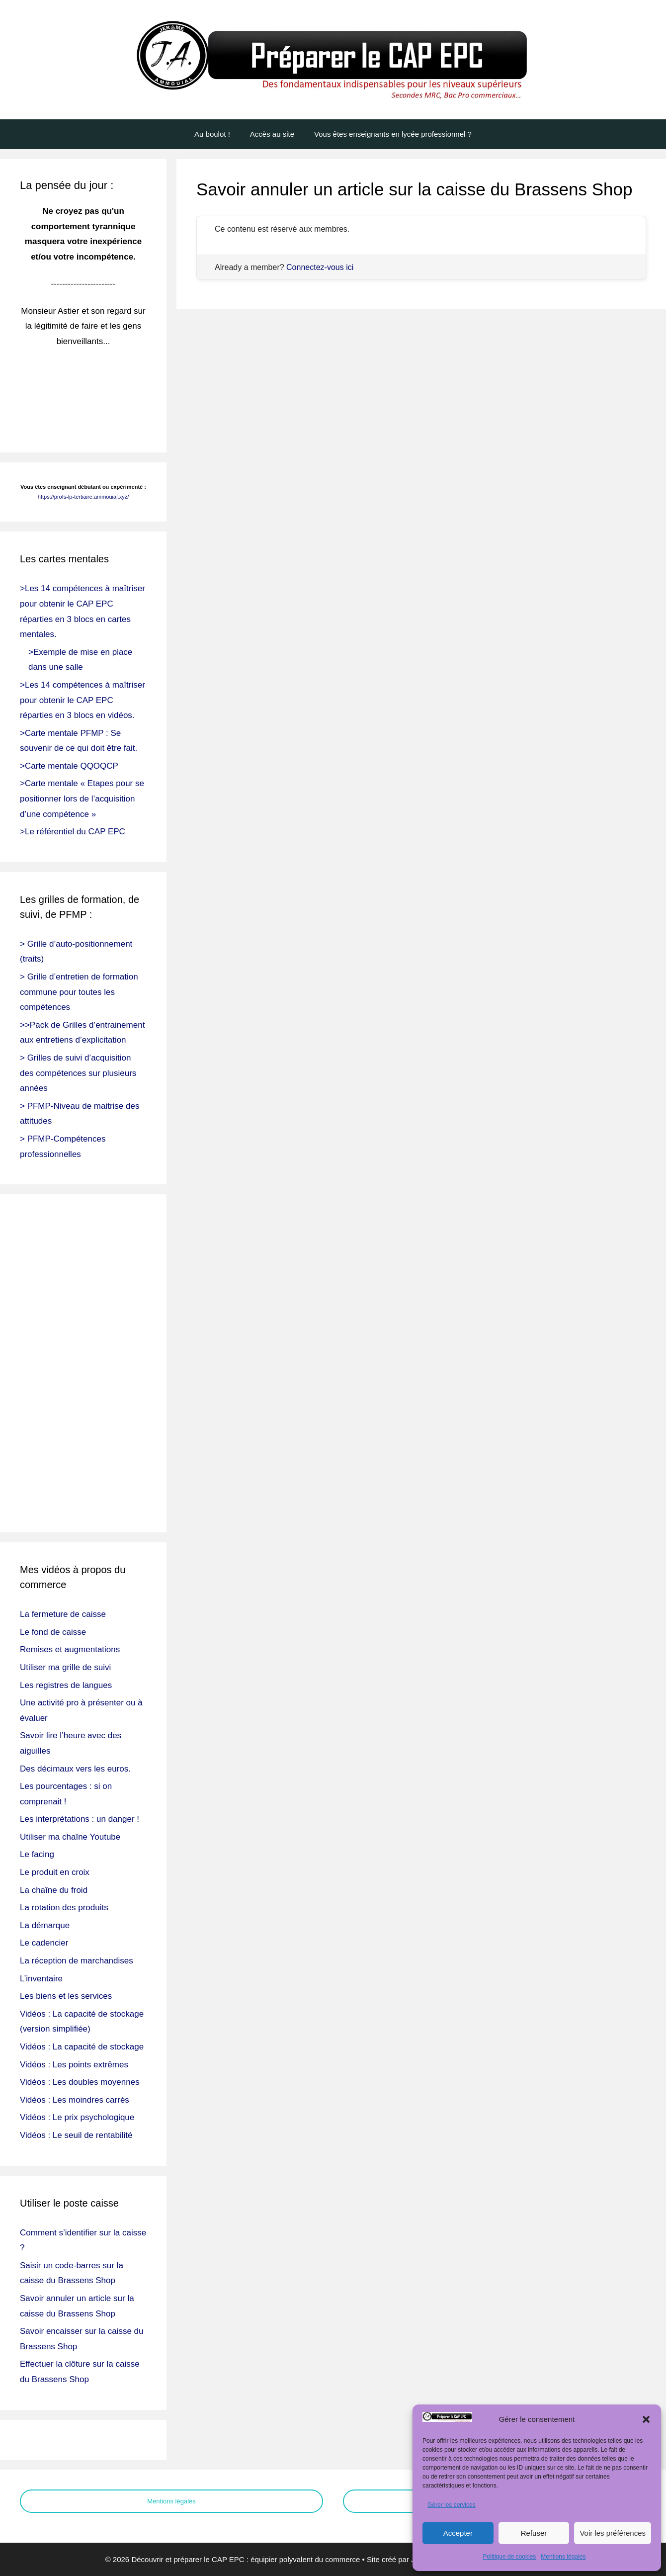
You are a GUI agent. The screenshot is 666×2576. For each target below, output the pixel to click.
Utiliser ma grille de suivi (65, 1667)
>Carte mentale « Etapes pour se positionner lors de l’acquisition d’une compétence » (82, 798)
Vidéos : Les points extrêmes (74, 2064)
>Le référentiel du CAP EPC (72, 831)
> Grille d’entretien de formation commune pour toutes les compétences (79, 992)
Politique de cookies (509, 2556)
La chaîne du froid (53, 1890)
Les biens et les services (66, 1996)
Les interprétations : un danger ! (79, 1819)
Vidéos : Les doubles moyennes (80, 2082)
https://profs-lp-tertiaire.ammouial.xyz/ (83, 497)
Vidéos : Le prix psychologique (77, 2117)
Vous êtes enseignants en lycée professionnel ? (393, 134)
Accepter (458, 2533)
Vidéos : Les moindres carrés (74, 2100)
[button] (646, 2419)
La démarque (45, 1925)
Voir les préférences (613, 2533)
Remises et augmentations (70, 1649)
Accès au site (272, 134)
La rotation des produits (64, 1907)
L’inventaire (41, 1978)
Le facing (37, 1854)
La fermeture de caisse (63, 1614)
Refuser (534, 2533)
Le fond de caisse (53, 1632)
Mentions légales (563, 2556)
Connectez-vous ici (319, 267)
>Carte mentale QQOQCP (69, 766)
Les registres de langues (66, 1685)
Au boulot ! (212, 134)
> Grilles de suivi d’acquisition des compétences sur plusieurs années (78, 1073)
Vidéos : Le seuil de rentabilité (76, 2135)
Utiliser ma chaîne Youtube (70, 1837)
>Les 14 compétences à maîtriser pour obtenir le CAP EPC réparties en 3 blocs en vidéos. (82, 700)
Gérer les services (451, 2504)
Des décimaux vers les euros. (75, 1769)
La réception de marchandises (76, 1960)
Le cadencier (44, 1943)
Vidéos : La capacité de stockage (82, 2046)
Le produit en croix (54, 1872)
